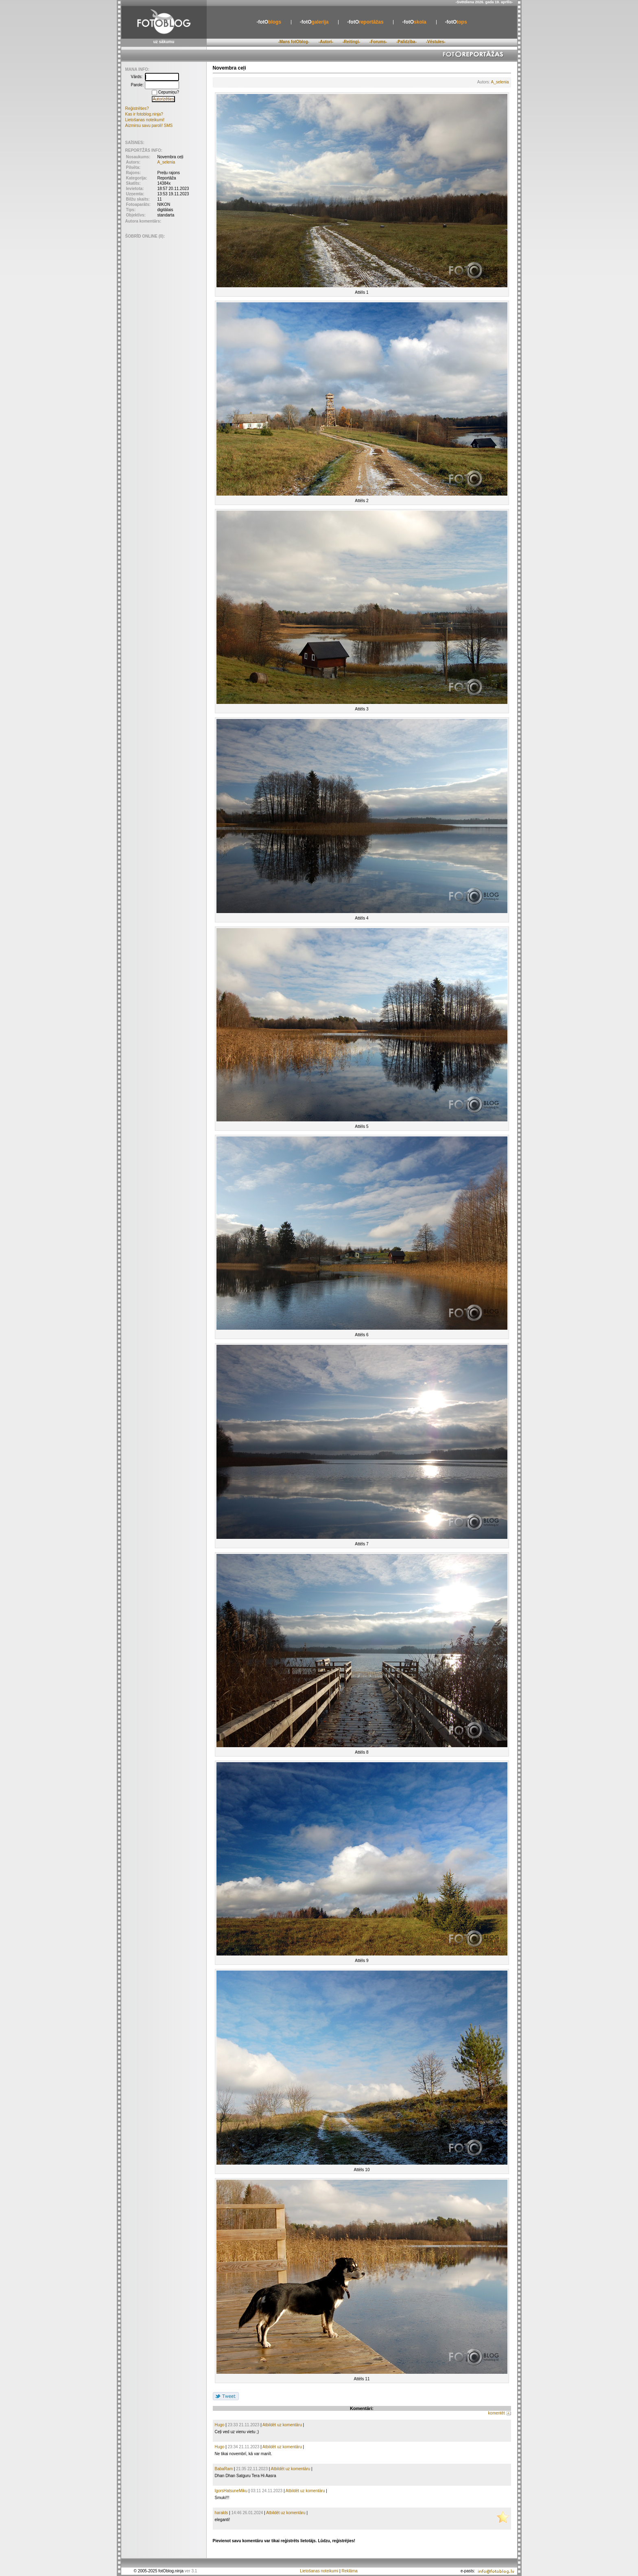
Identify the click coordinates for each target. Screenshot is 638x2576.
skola (414, 22)
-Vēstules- (436, 41)
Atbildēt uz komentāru (282, 2425)
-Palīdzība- (406, 41)
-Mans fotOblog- (293, 41)
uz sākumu (164, 41)
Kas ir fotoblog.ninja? (144, 114)
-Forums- (378, 41)
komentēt (496, 2413)
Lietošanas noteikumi (319, 2571)
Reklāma (349, 2571)
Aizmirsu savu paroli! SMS (149, 125)
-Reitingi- (351, 41)
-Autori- (326, 41)
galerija (314, 22)
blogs (268, 22)
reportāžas (365, 22)
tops (456, 22)
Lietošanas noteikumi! (145, 120)
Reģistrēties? (137, 108)
